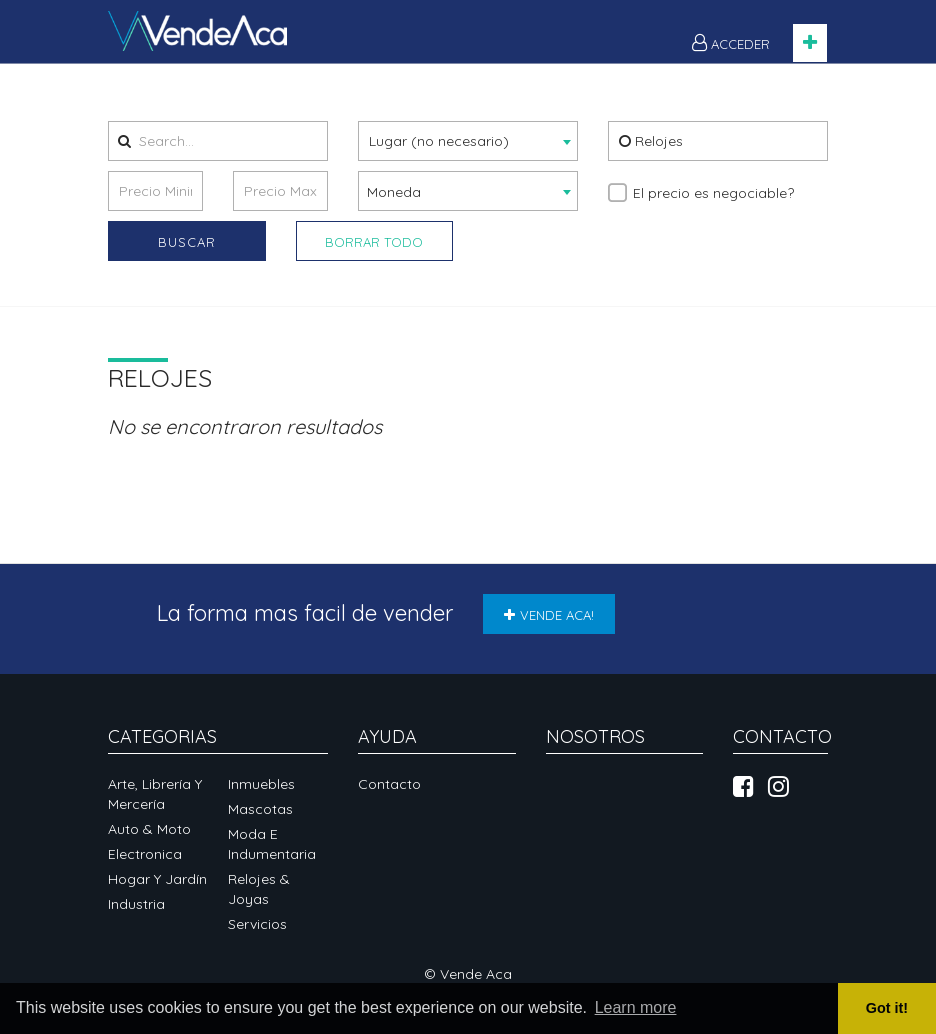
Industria (136, 904)
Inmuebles (261, 784)
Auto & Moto (149, 829)
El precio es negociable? (713, 193)
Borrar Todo (374, 242)
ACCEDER (731, 43)
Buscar (187, 242)
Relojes (651, 141)
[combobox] (468, 141)
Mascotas (260, 809)
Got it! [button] (887, 1008)
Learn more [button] (636, 1007)
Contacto (389, 784)
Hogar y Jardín (157, 879)
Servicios (257, 924)
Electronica (145, 854)
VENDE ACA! (549, 615)
